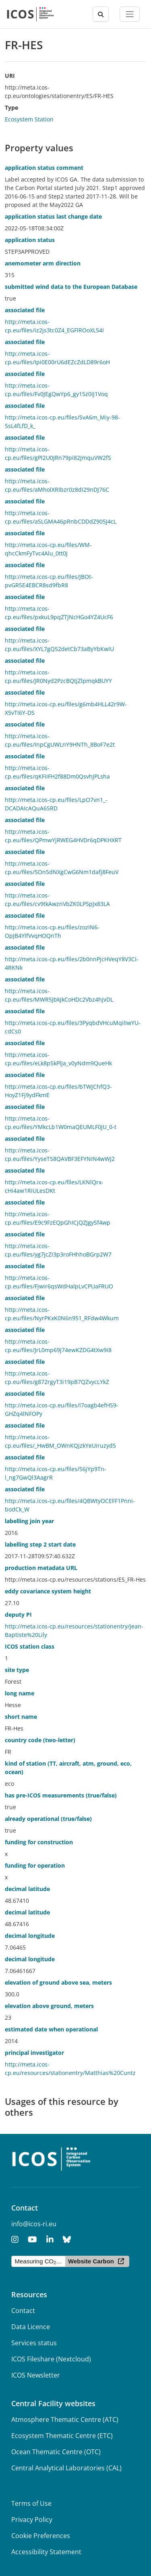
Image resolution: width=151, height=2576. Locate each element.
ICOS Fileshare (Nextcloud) (51, 2359)
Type (11, 107)
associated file (25, 310)
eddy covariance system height (48, 1591)
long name (19, 1693)
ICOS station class (29, 1646)
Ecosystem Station (29, 119)
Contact (23, 2310)
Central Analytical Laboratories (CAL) (66, 2467)
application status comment (44, 167)
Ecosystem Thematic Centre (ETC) (62, 2435)
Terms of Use (31, 2503)
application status (30, 240)
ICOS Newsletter (35, 2375)
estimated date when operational (51, 2029)
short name (21, 1716)
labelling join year (29, 1521)
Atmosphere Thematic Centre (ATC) (64, 2419)
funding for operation (35, 1865)
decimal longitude (30, 1935)
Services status (34, 2342)
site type (17, 1670)
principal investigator (34, 2052)
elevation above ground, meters (49, 2006)
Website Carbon (91, 2261)
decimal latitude (27, 1889)
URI (10, 75)
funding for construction (39, 1842)
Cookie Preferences (40, 2535)
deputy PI (18, 1614)
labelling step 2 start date (40, 1544)
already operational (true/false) (48, 1818)
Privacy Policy (31, 2519)
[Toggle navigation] (130, 14)
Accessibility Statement (46, 2551)
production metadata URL (41, 1568)
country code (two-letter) (40, 1740)
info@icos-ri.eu (33, 2223)
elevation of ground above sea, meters (58, 1982)
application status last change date (53, 216)
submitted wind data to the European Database (71, 286)
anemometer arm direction (43, 263)
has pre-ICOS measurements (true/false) (61, 1795)
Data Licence (30, 2326)
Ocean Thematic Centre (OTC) (56, 2451)
